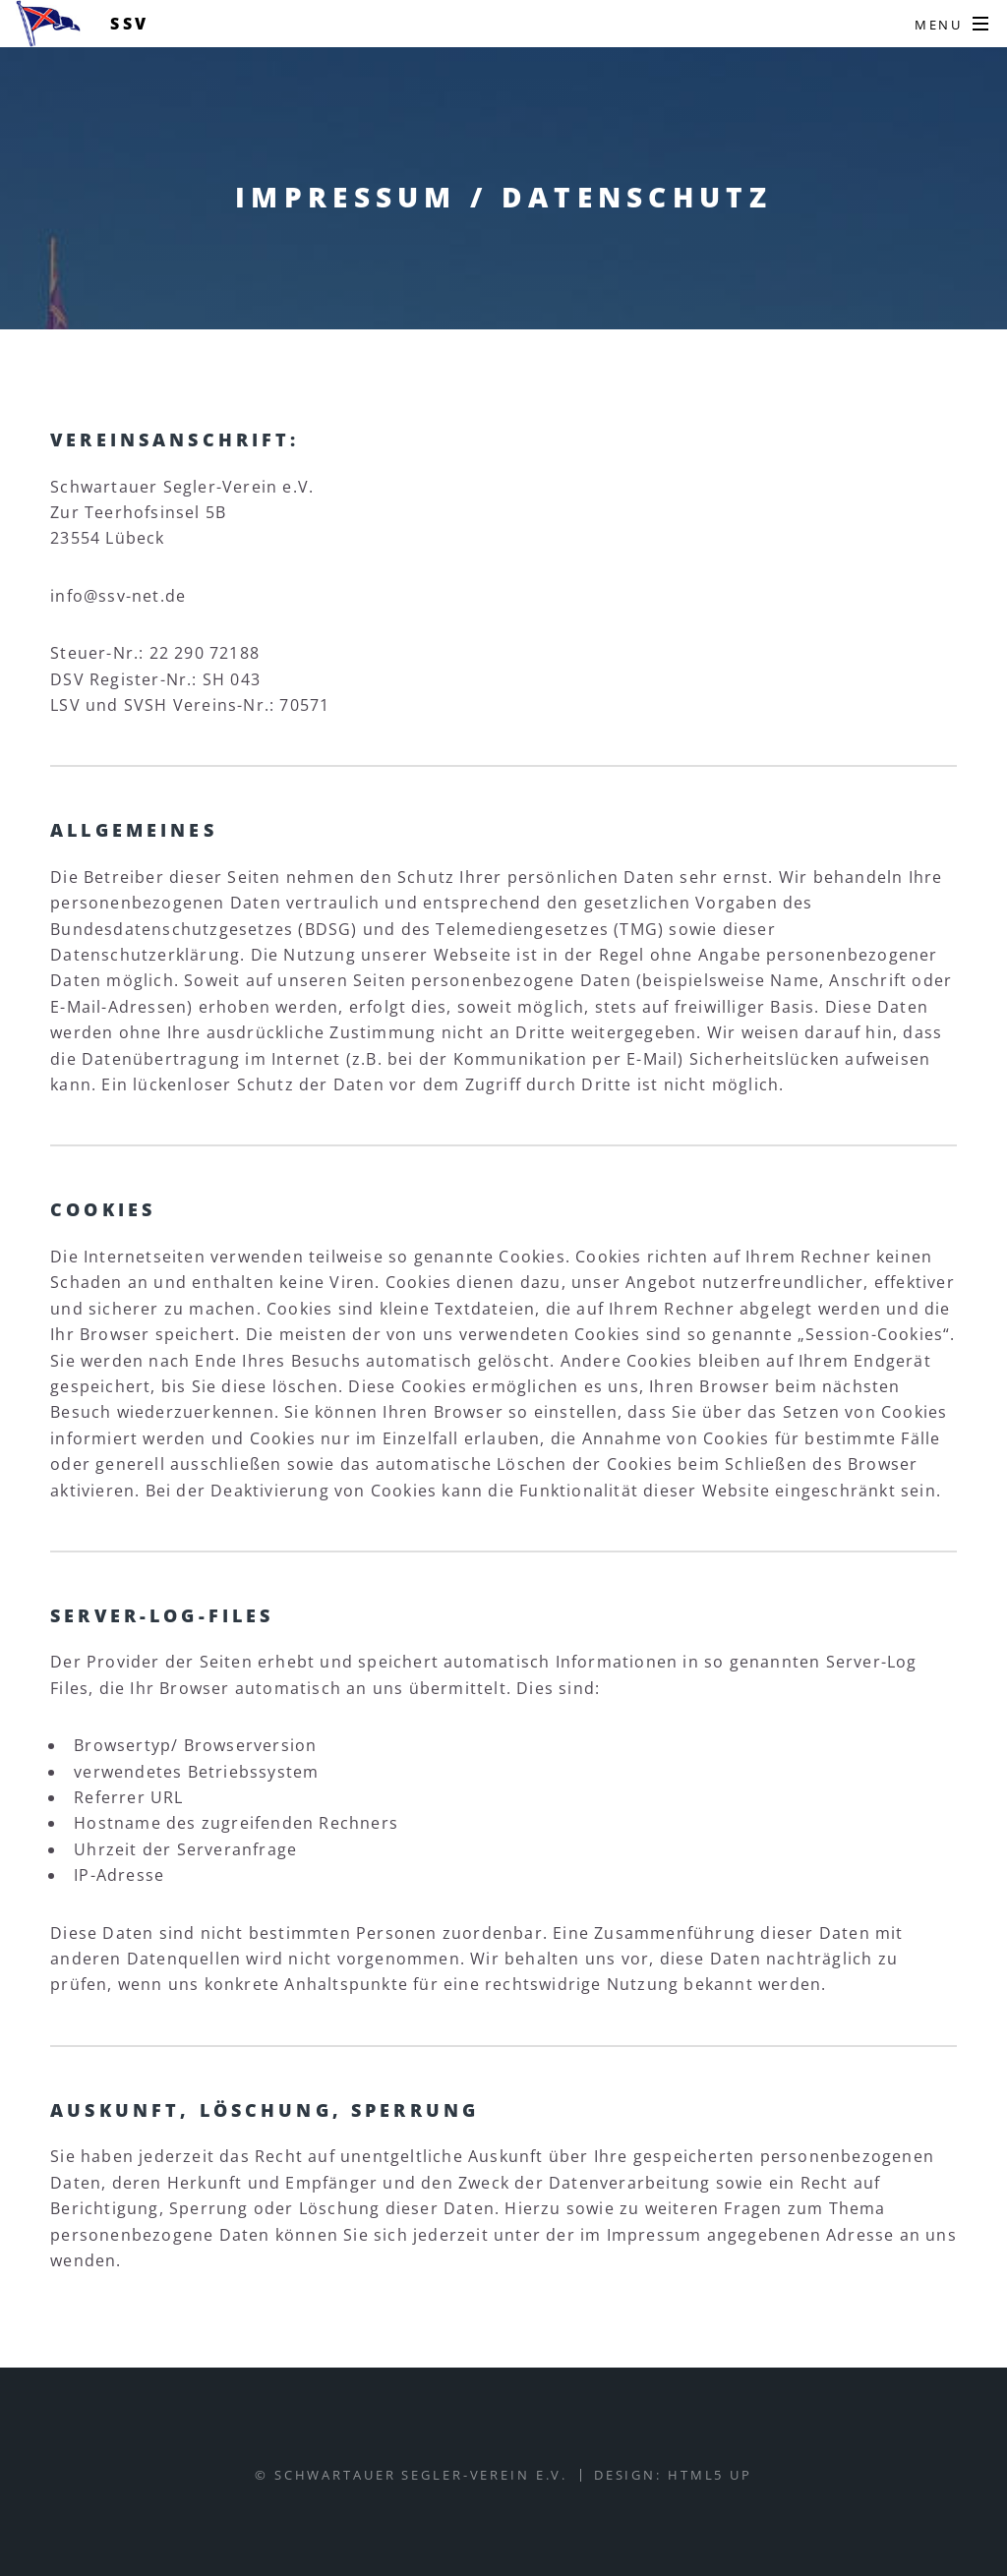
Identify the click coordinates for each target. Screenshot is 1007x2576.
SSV (129, 23)
